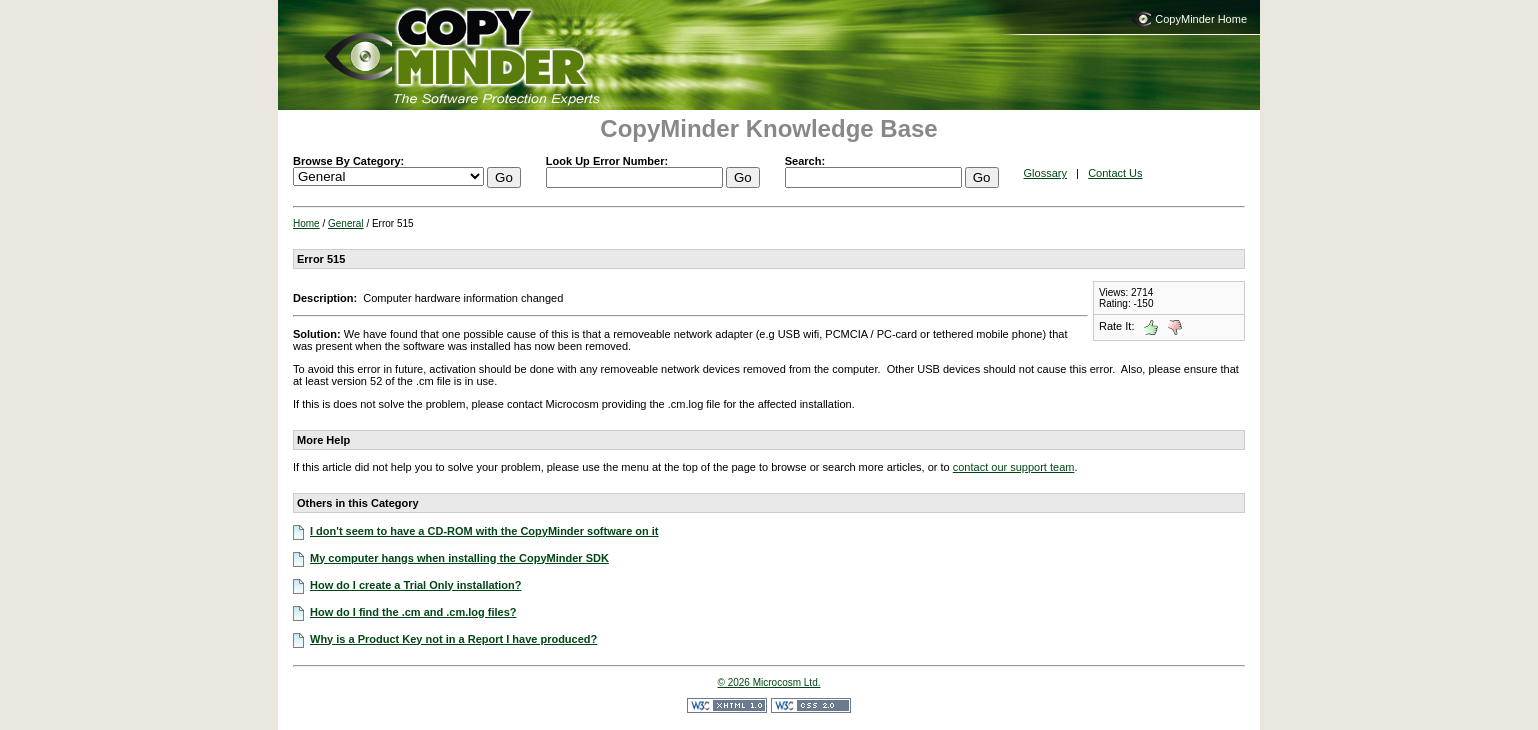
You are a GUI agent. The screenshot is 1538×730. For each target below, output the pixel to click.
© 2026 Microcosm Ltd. (769, 682)
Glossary (1045, 173)
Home (306, 223)
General (346, 223)
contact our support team (1014, 467)
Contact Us (1115, 173)
